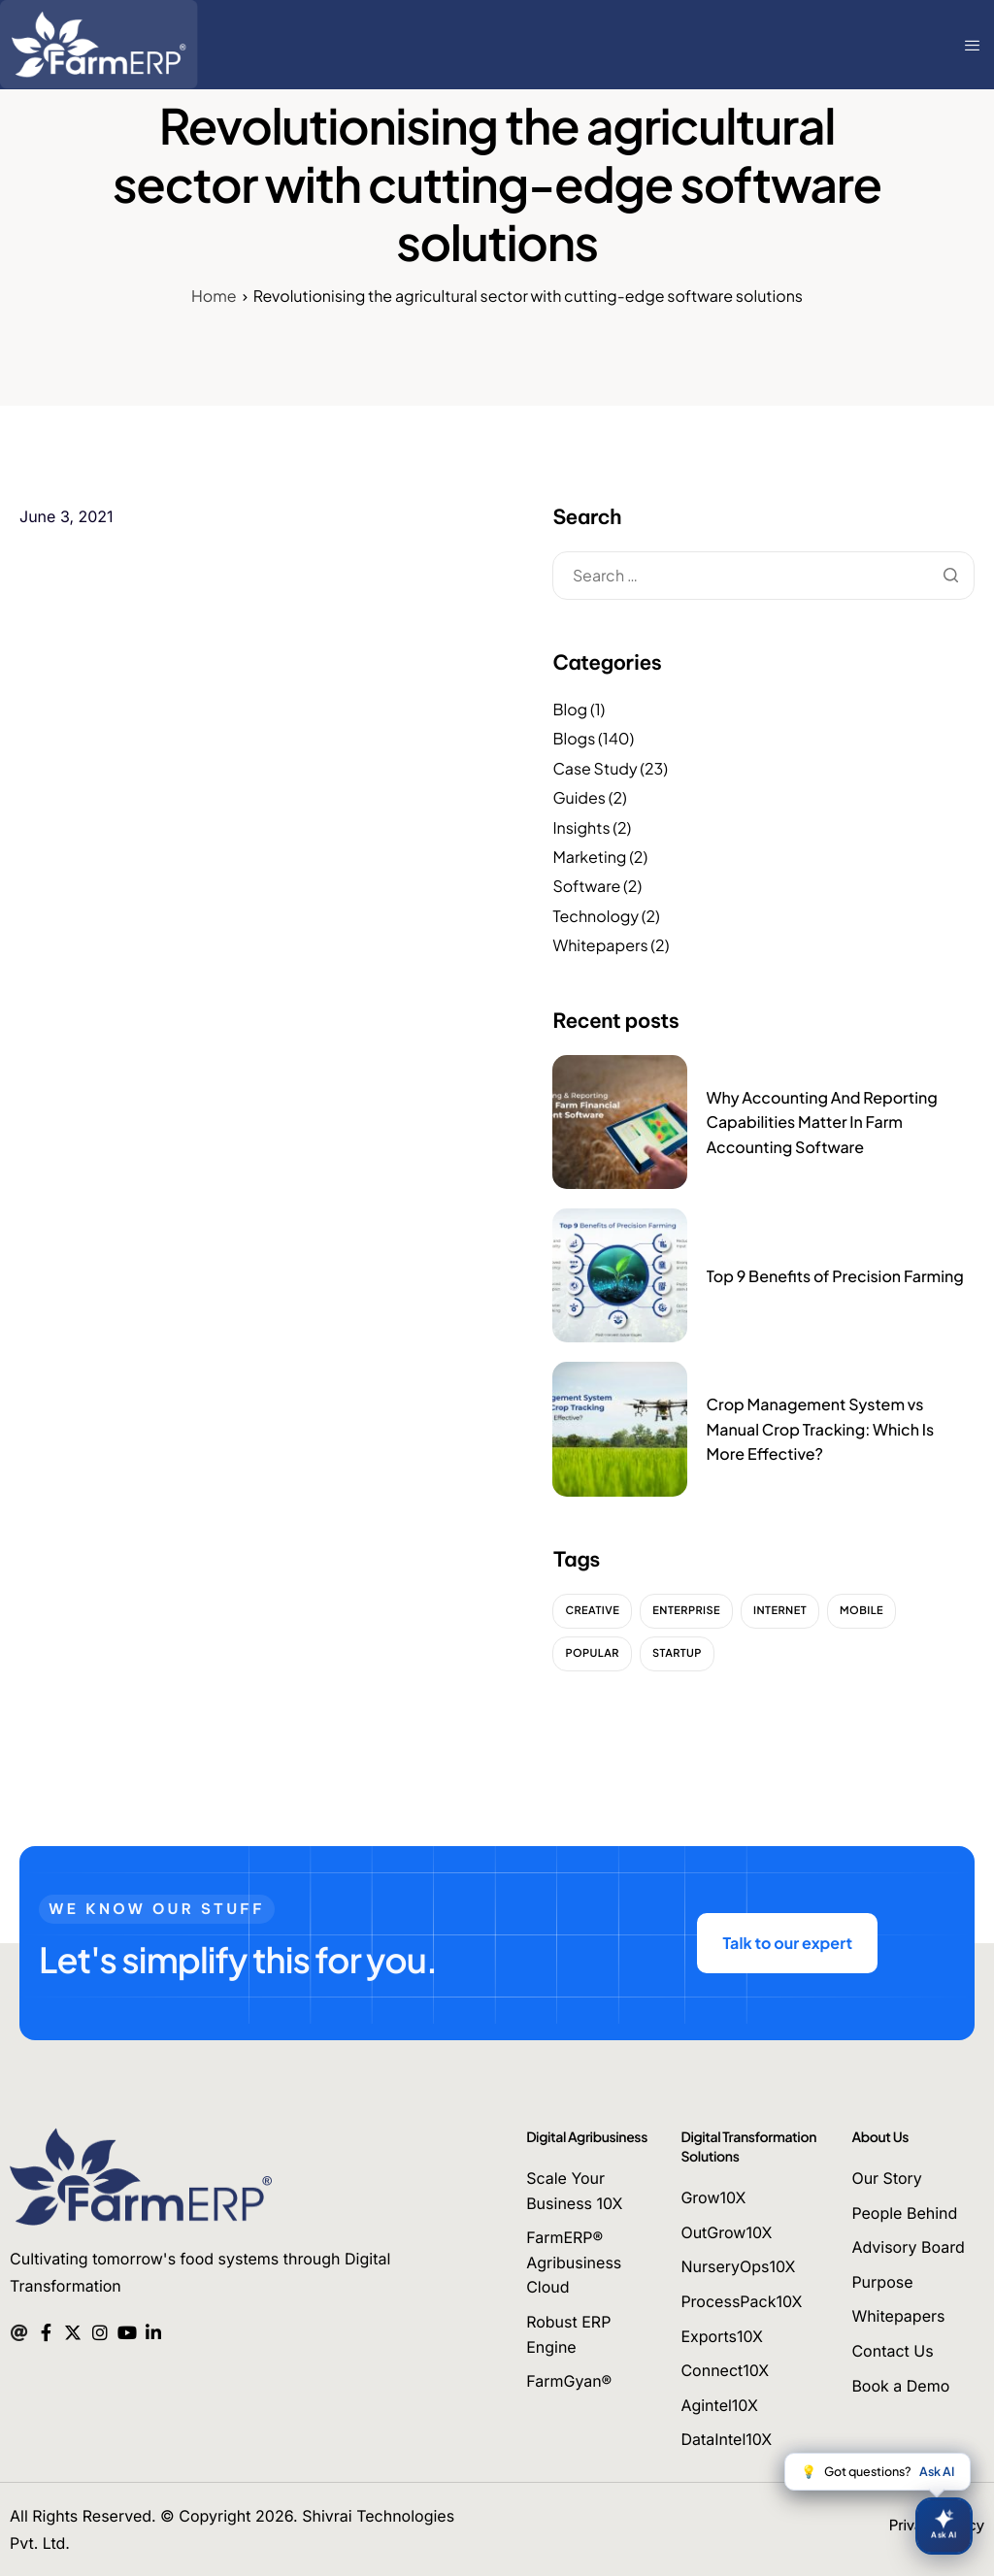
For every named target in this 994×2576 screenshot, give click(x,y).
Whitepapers (599, 945)
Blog (569, 709)
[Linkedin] (154, 2330)
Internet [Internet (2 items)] (780, 1610)
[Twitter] (72, 2330)
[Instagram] (99, 2330)
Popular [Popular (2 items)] (592, 1653)
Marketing (589, 856)
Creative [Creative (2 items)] (592, 1610)
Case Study (594, 768)
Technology (595, 916)
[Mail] (19, 2330)
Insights (581, 827)
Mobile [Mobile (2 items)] (861, 1610)
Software (586, 885)
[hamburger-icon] (974, 45)
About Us (880, 2137)
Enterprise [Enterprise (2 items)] (686, 1610)
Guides (579, 797)
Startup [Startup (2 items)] (677, 1653)
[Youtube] (126, 2330)
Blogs (573, 738)
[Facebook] (46, 2330)
